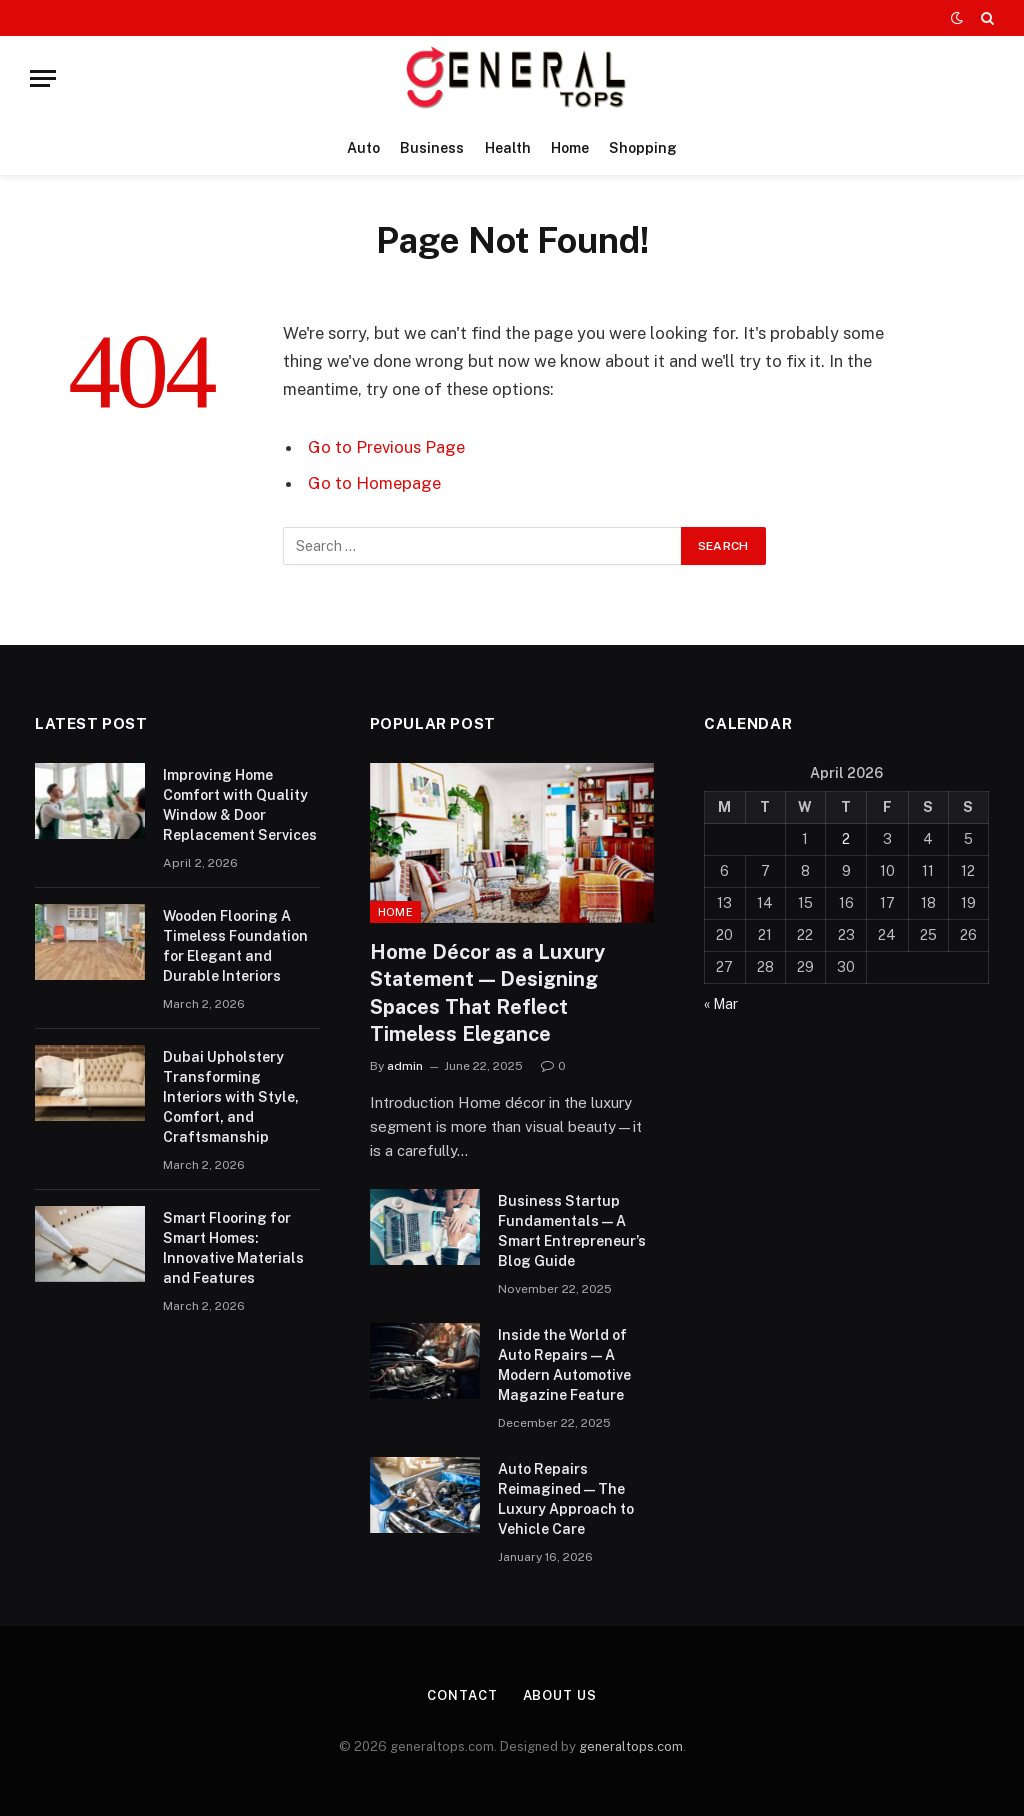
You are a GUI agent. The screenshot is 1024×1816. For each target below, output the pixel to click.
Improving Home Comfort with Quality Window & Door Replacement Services (240, 805)
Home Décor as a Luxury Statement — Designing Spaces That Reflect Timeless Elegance (487, 993)
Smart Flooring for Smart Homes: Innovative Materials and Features (233, 1248)
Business (432, 148)
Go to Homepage (374, 483)
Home (570, 148)
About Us (560, 1695)
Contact (462, 1695)
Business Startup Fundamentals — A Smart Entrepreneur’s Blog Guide (572, 1231)
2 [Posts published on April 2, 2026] (846, 839)
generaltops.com (631, 1746)
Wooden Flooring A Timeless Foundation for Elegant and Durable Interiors (235, 946)
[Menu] (43, 78)
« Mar (721, 1004)
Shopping (643, 148)
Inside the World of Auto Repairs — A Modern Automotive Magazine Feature (564, 1365)
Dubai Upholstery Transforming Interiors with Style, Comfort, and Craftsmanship (231, 1097)
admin (405, 1066)
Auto (363, 148)
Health (508, 148)
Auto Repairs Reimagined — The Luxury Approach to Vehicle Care (566, 1499)
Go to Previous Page (386, 447)
